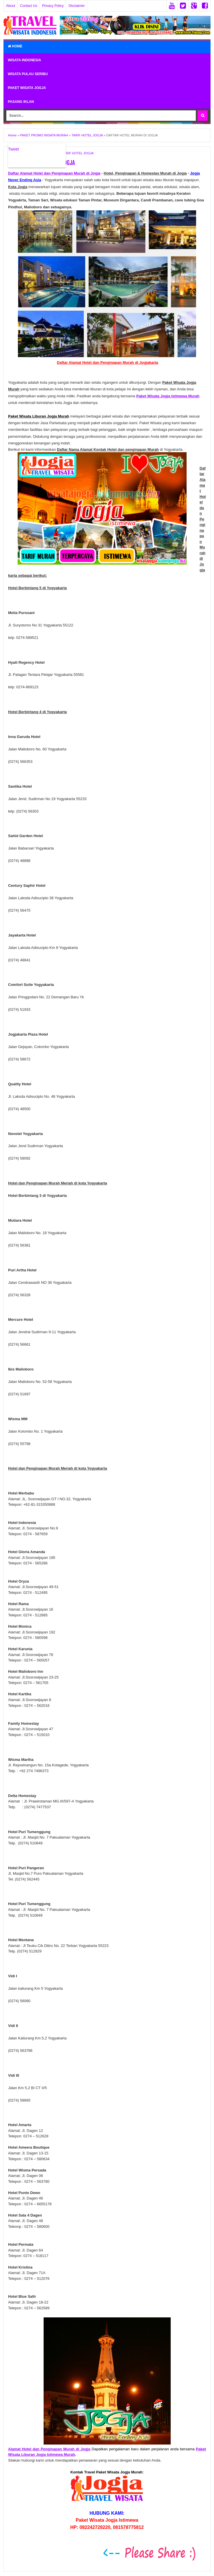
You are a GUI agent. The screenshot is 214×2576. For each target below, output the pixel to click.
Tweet (13, 149)
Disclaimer (76, 6)
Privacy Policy (53, 6)
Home (15, 46)
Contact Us (28, 6)
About (10, 6)
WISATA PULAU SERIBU (28, 74)
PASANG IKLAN (21, 102)
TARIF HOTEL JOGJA (78, 153)
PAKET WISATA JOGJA (27, 88)
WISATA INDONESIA (24, 60)
